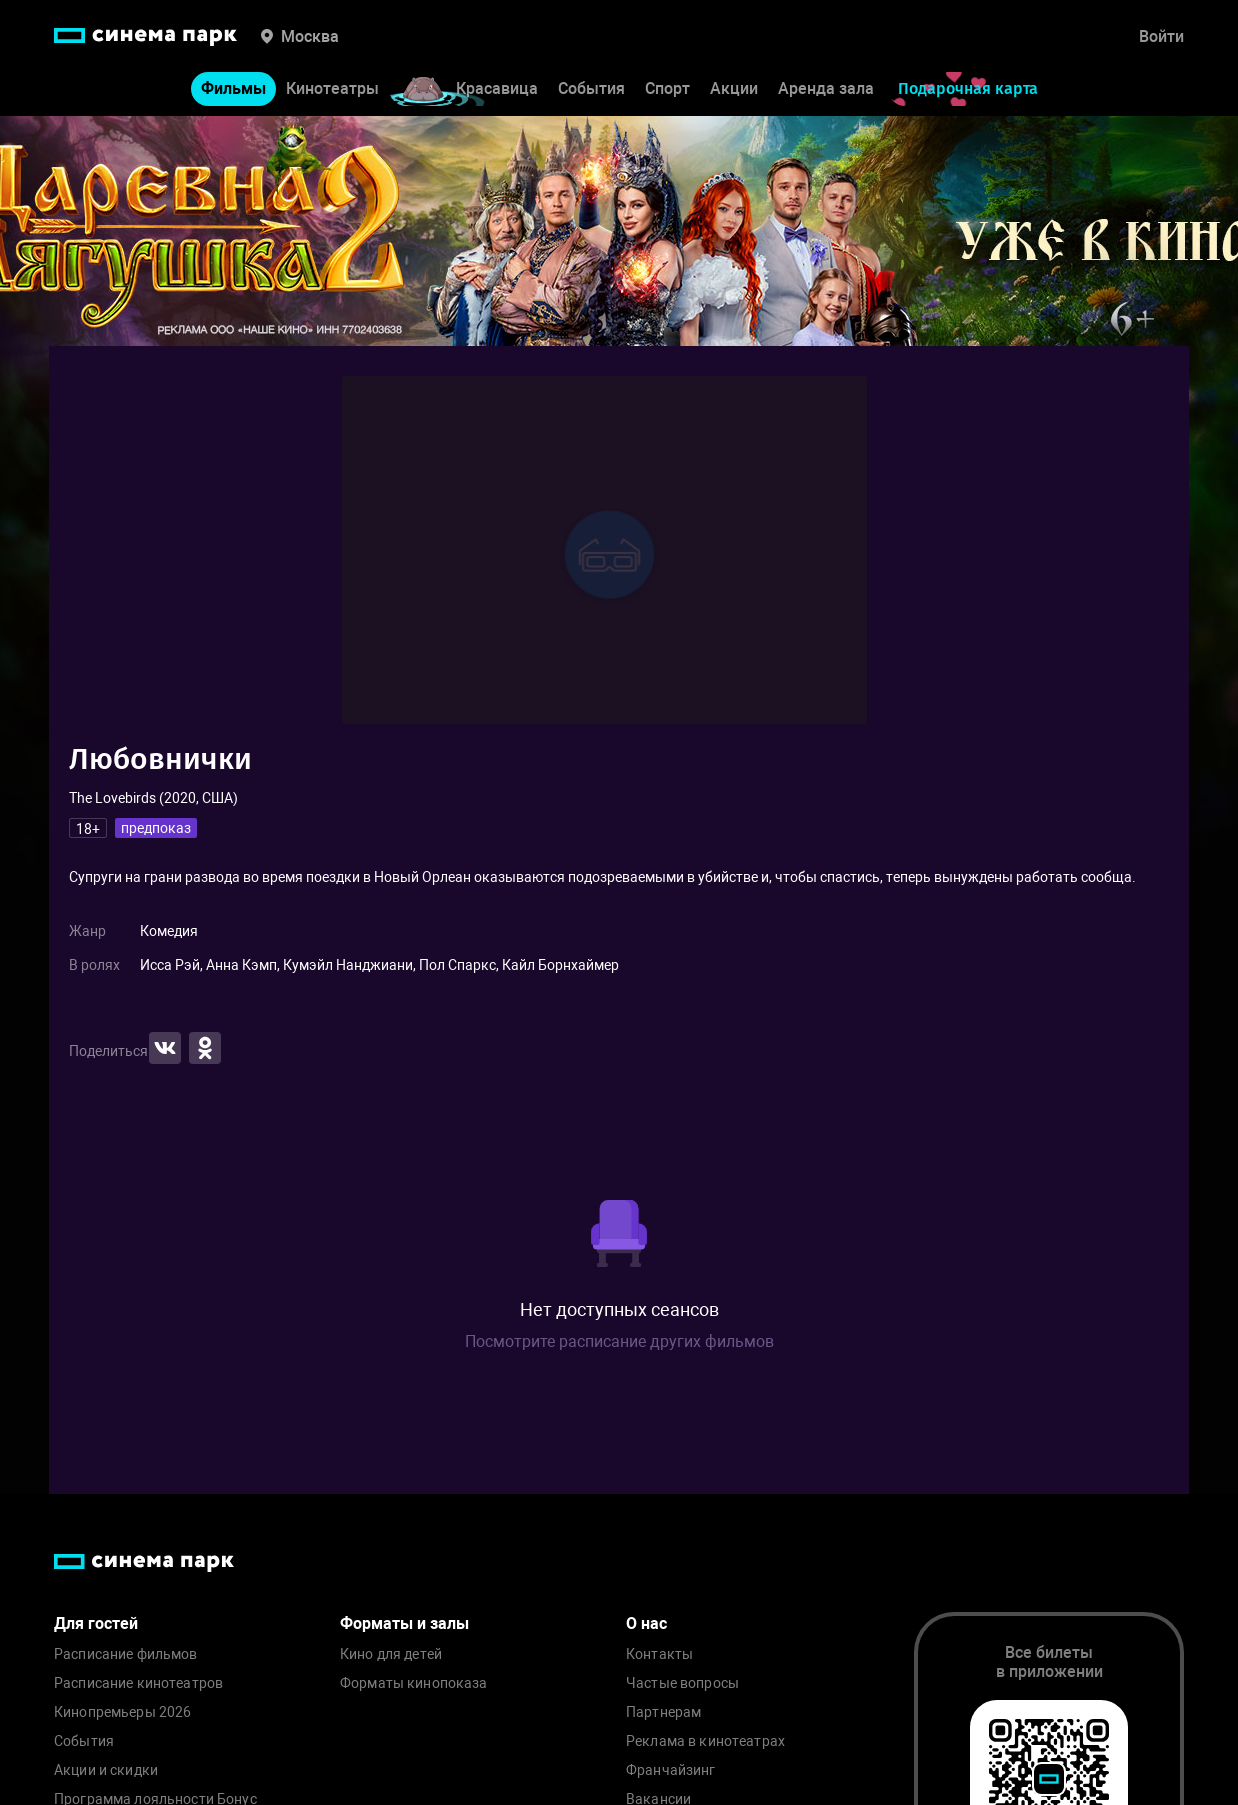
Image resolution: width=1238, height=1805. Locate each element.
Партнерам (663, 1712)
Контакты (659, 1654)
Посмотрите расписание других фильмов (619, 1341)
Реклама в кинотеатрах (705, 1741)
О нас (646, 1623)
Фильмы (233, 88)
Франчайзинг (671, 1770)
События (591, 88)
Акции (734, 88)
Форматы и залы (404, 1623)
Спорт (667, 88)
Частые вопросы (682, 1683)
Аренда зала (826, 88)
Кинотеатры (332, 88)
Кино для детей (391, 1654)
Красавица (497, 88)
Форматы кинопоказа (414, 1683)
